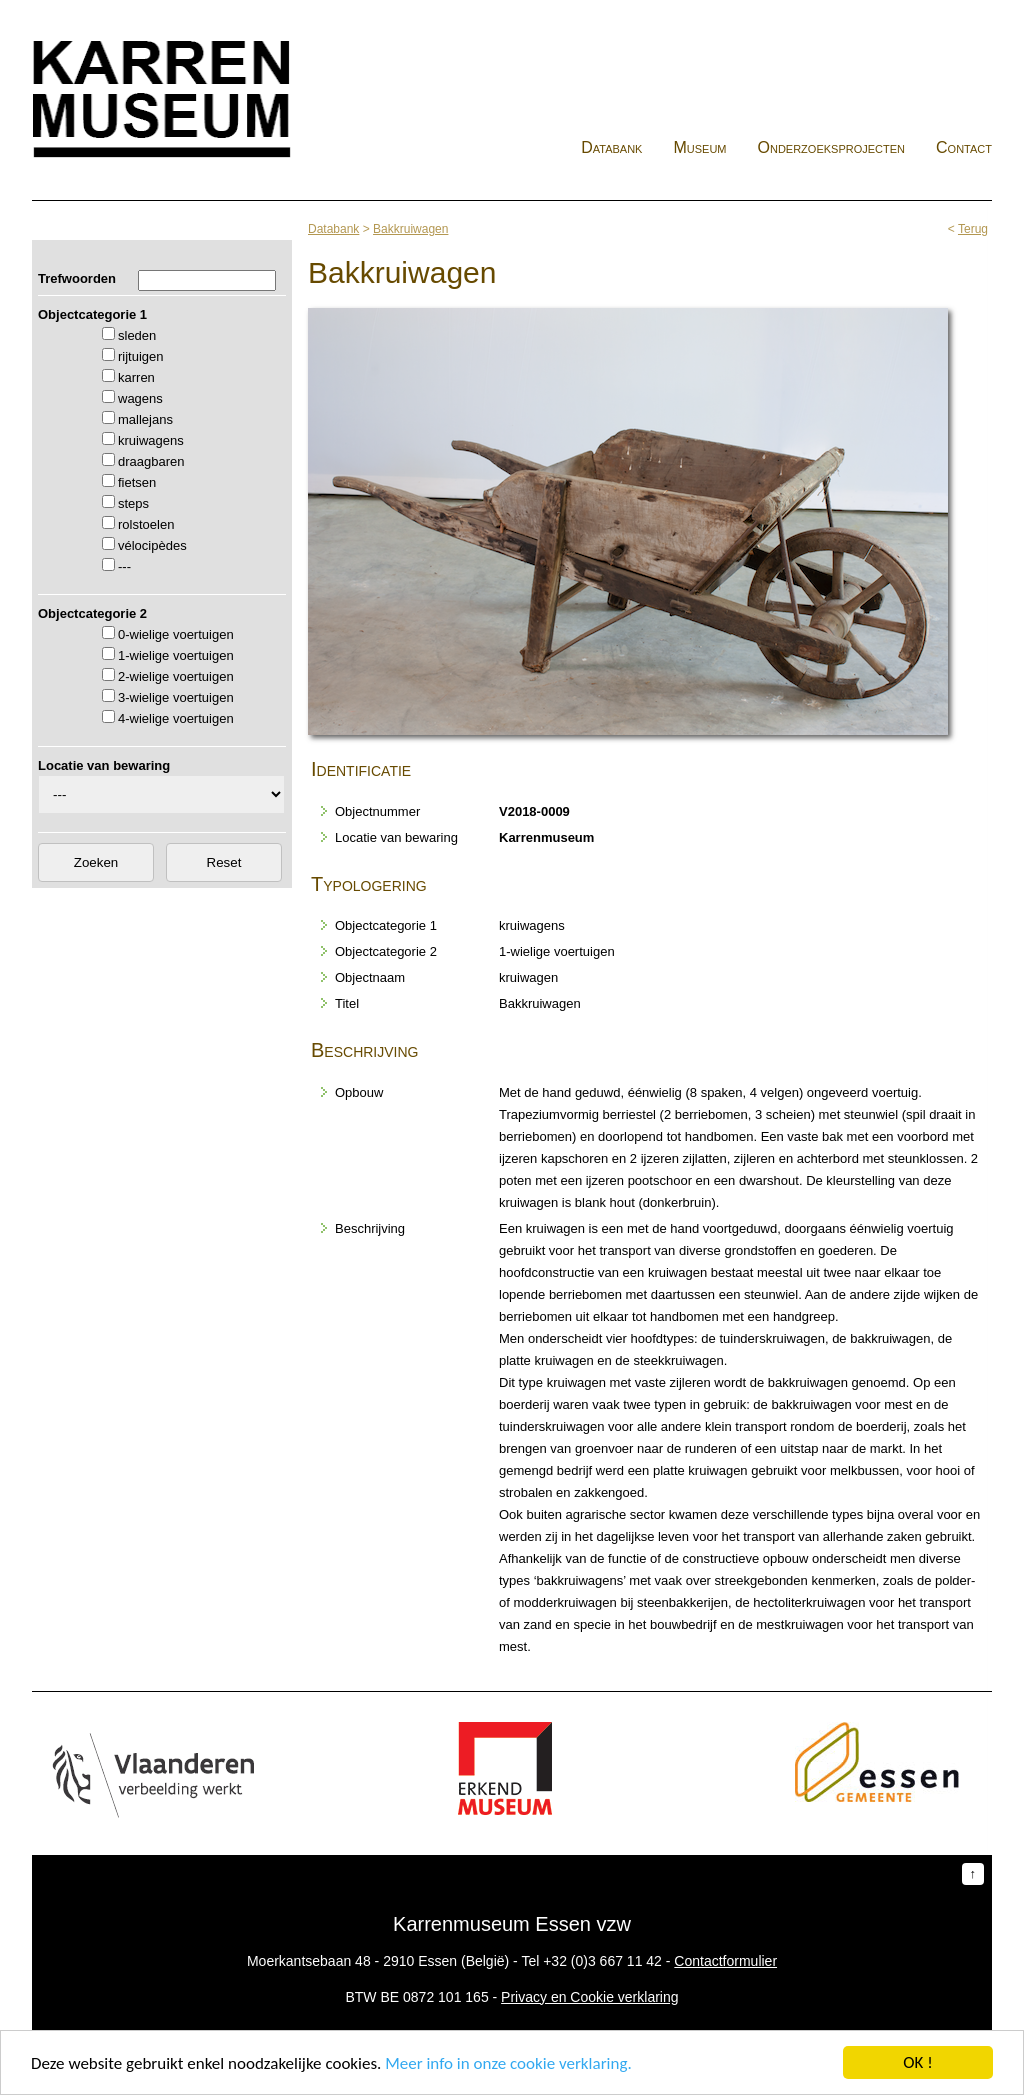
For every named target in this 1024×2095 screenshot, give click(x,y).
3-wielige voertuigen (176, 697)
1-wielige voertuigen (176, 655)
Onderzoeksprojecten (832, 147)
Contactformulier (725, 1961)
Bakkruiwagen (410, 229)
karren (136, 377)
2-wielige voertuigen (176, 676)
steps (133, 503)
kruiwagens (151, 440)
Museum (699, 147)
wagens (140, 398)
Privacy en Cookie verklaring (589, 1997)
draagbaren (151, 461)
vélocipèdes (152, 545)
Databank (611, 147)
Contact (964, 147)
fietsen (137, 482)
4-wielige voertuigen (176, 718)
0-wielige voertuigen (176, 634)
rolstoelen (146, 524)
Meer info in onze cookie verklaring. (508, 2063)
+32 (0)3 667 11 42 (602, 1961)
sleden (137, 335)
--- (124, 566)
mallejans (145, 419)
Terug (973, 229)
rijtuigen (141, 356)
